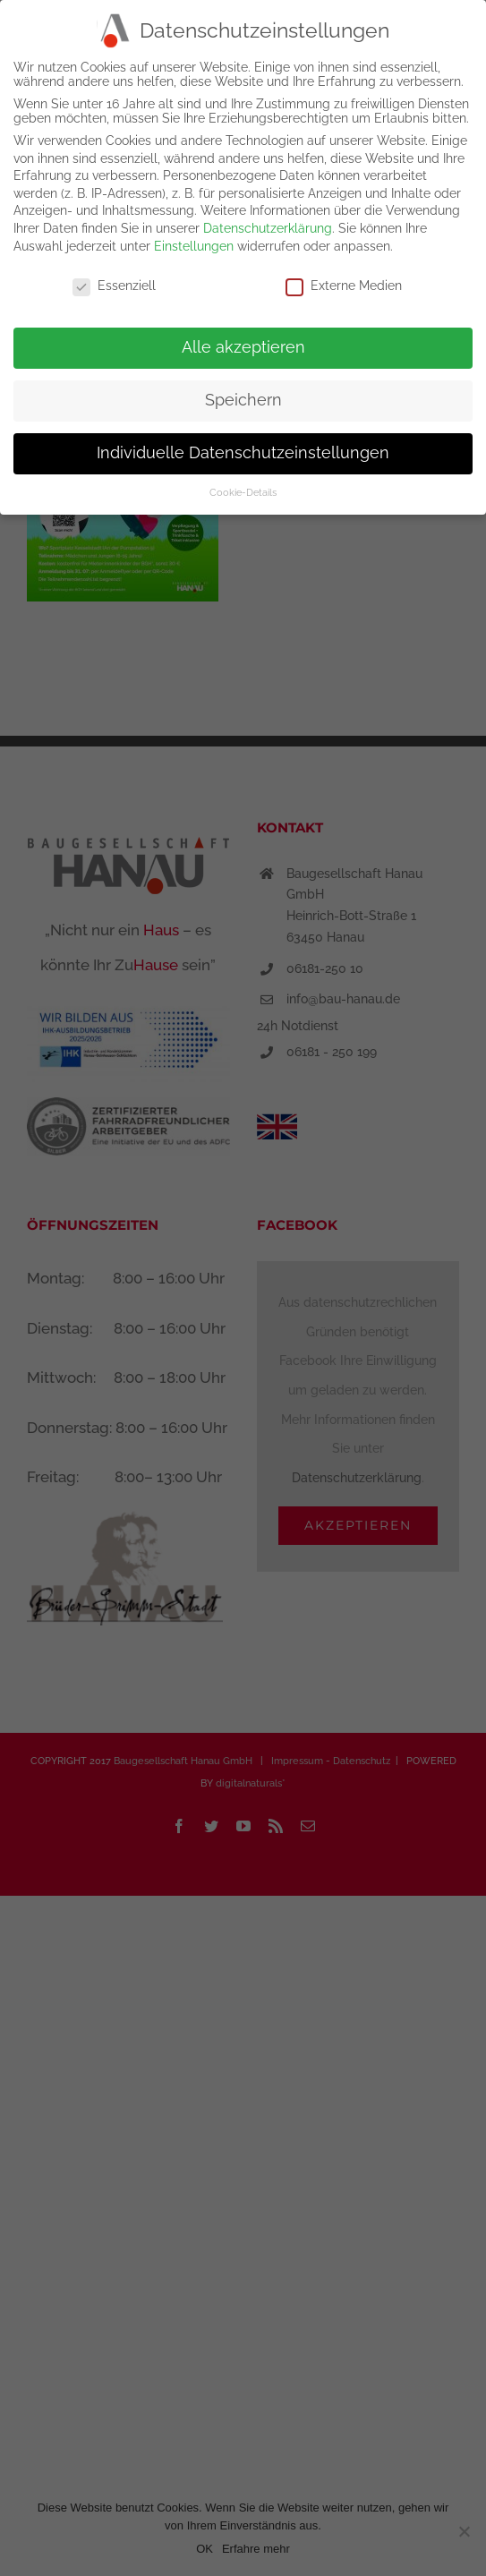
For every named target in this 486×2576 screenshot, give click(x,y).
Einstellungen (194, 245)
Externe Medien (344, 285)
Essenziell (114, 285)
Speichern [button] (243, 400)
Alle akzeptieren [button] (243, 347)
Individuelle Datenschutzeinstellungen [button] (243, 453)
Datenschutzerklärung (267, 228)
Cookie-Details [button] (243, 492)
